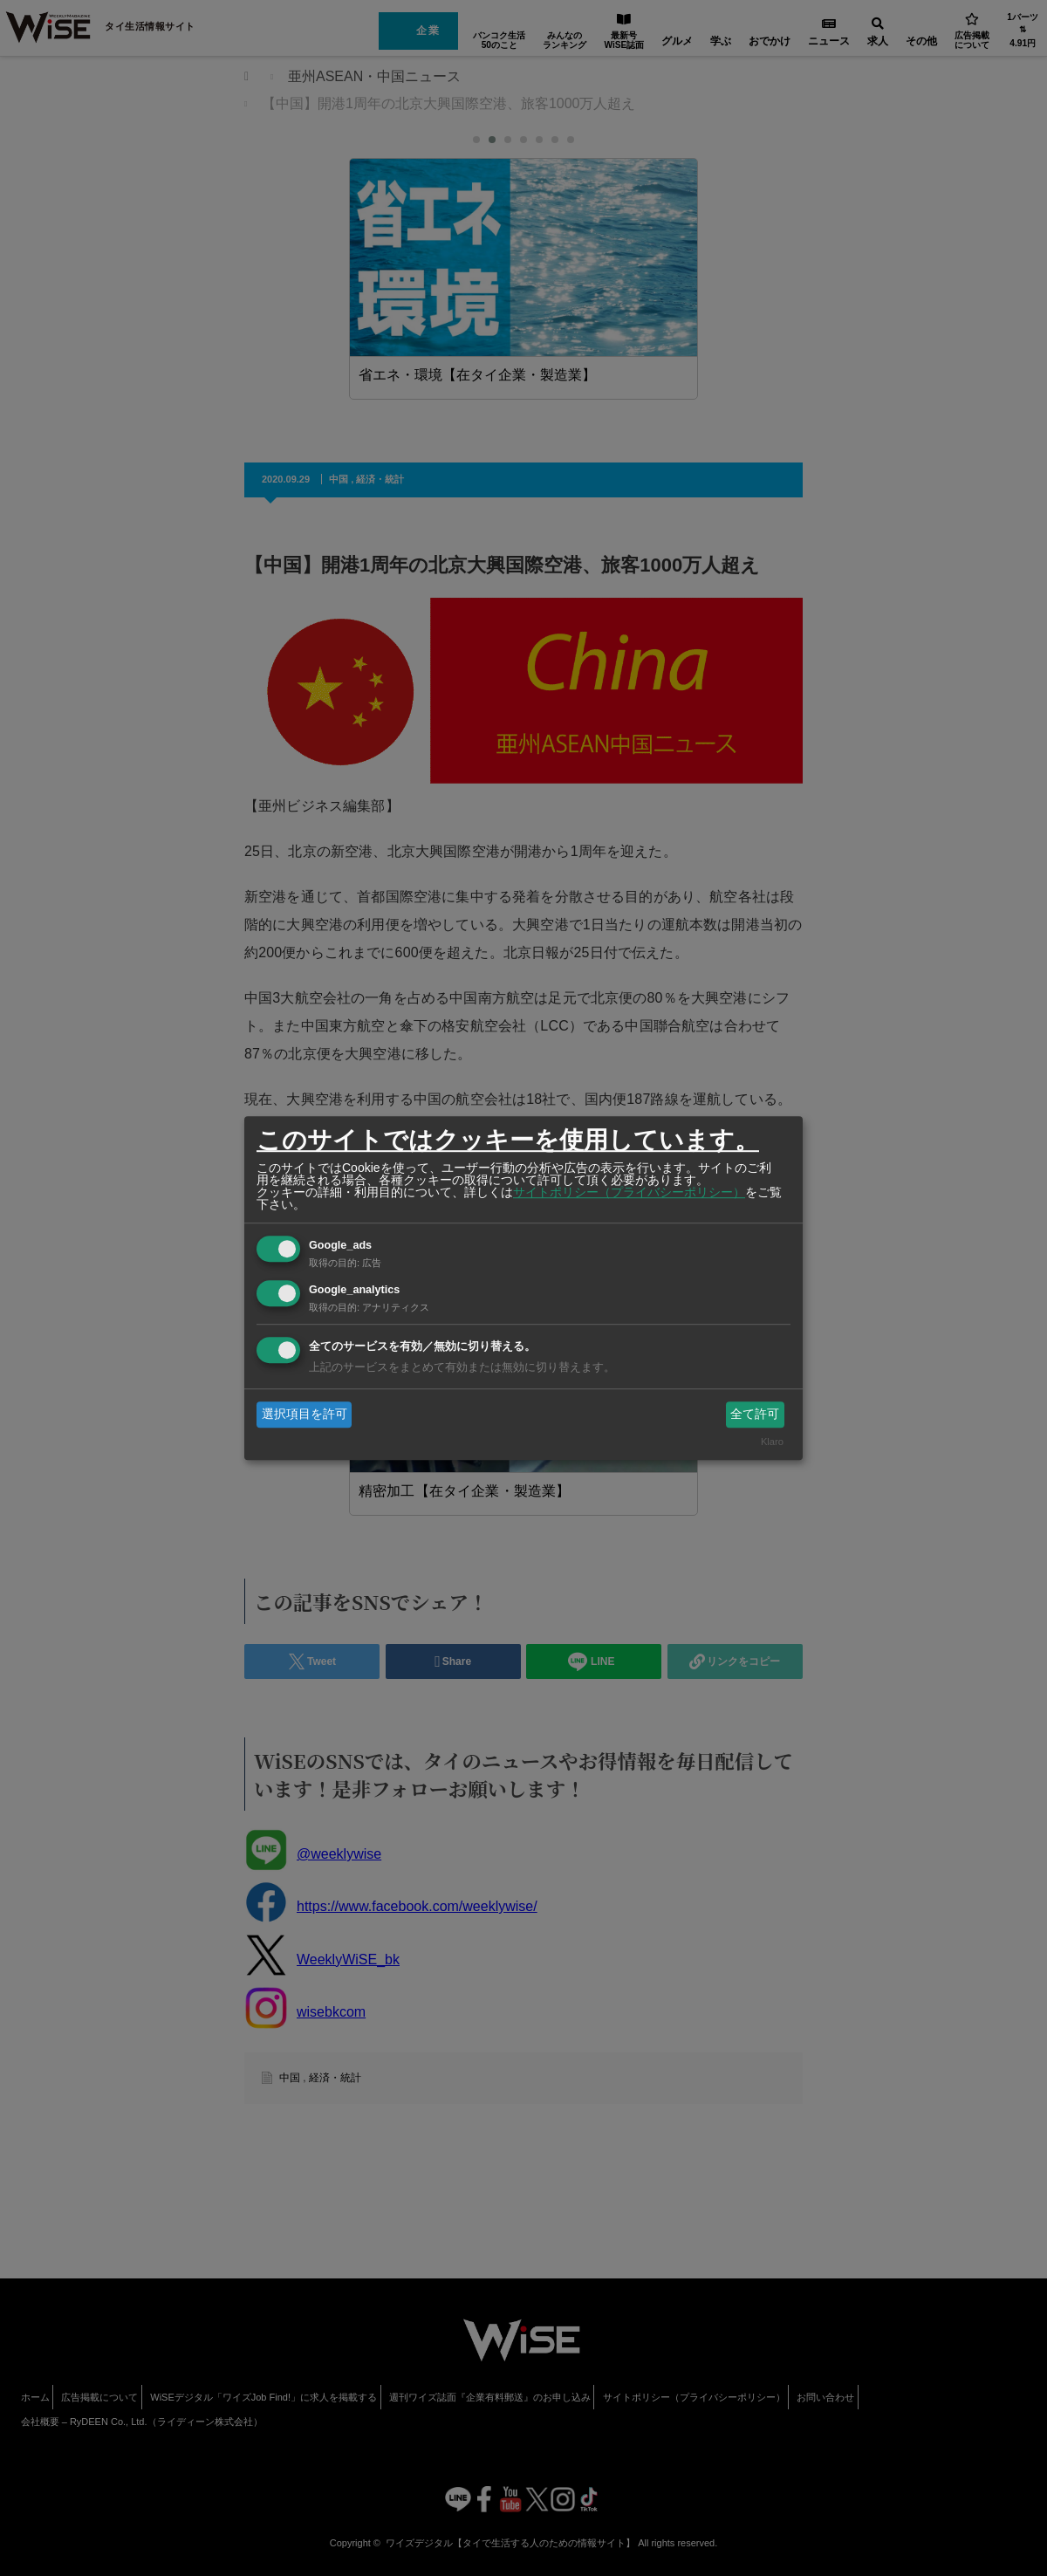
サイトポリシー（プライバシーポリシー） (629, 1192)
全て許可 (754, 1414)
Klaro (772, 1442)
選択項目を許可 (304, 1414)
